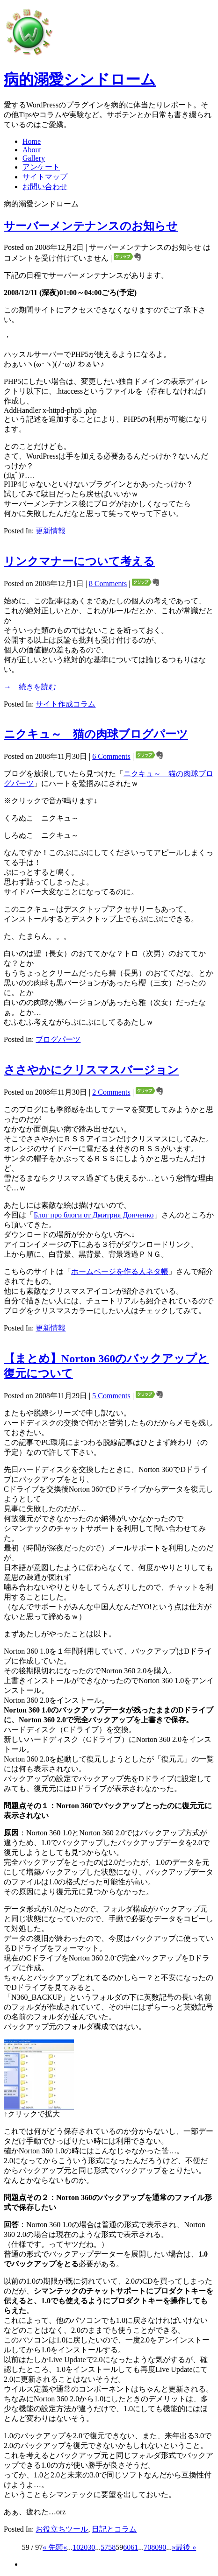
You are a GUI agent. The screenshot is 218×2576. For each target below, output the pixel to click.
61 (134, 2547)
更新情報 (50, 531)
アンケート (41, 167)
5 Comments (111, 1396)
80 (155, 2547)
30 (91, 2547)
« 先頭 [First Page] (53, 2547)
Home (31, 141)
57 (104, 2547)
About (31, 150)
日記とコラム (114, 2529)
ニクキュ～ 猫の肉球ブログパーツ (96, 734)
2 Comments (111, 1092)
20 (83, 2547)
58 (112, 2547)
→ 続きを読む (30, 687)
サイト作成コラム (65, 704)
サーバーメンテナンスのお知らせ (91, 226)
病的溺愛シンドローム (80, 79)
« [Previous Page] (65, 2547)
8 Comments (108, 583)
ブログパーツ (58, 1039)
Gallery (33, 158)
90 (162, 2547)
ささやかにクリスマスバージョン (91, 1070)
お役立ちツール (62, 2529)
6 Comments (111, 756)
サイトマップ (44, 177)
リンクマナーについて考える (79, 561)
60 (127, 2547)
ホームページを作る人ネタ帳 (119, 1271)
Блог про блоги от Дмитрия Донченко (94, 1215)
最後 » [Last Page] (185, 2547)
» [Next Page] (173, 2547)
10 (76, 2547)
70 (147, 2547)
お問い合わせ (44, 187)
